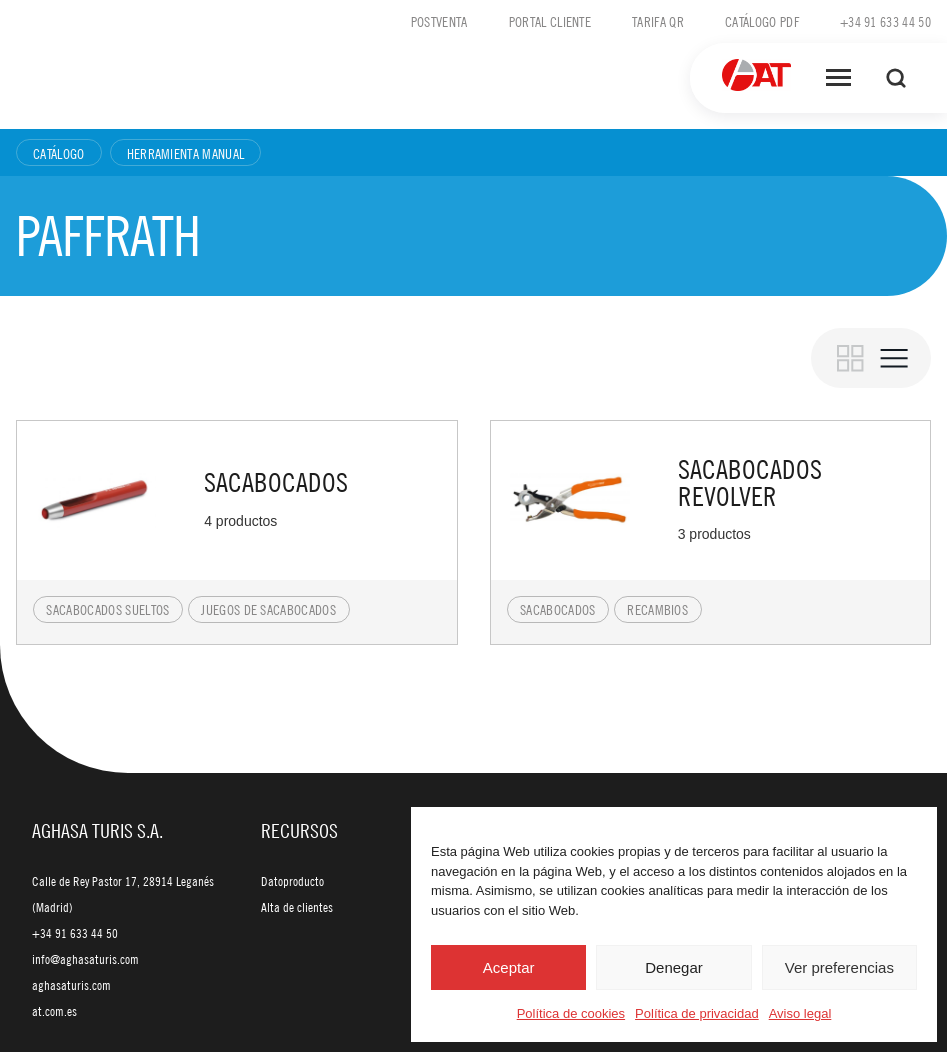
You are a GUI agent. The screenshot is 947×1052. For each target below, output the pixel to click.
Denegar (674, 967)
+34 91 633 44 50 (885, 21)
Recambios (657, 609)
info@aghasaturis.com (85, 959)
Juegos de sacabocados (268, 609)
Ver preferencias (839, 967)
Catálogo (59, 153)
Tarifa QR (658, 21)
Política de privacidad (697, 1013)
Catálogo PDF (762, 21)
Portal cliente (550, 21)
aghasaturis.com (71, 985)
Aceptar (509, 967)
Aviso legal (800, 1013)
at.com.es (54, 1011)
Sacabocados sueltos (107, 609)
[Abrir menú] (838, 78)
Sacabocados (558, 609)
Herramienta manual (186, 153)
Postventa (439, 21)
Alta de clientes (297, 907)
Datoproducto (292, 881)
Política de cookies (571, 1013)
